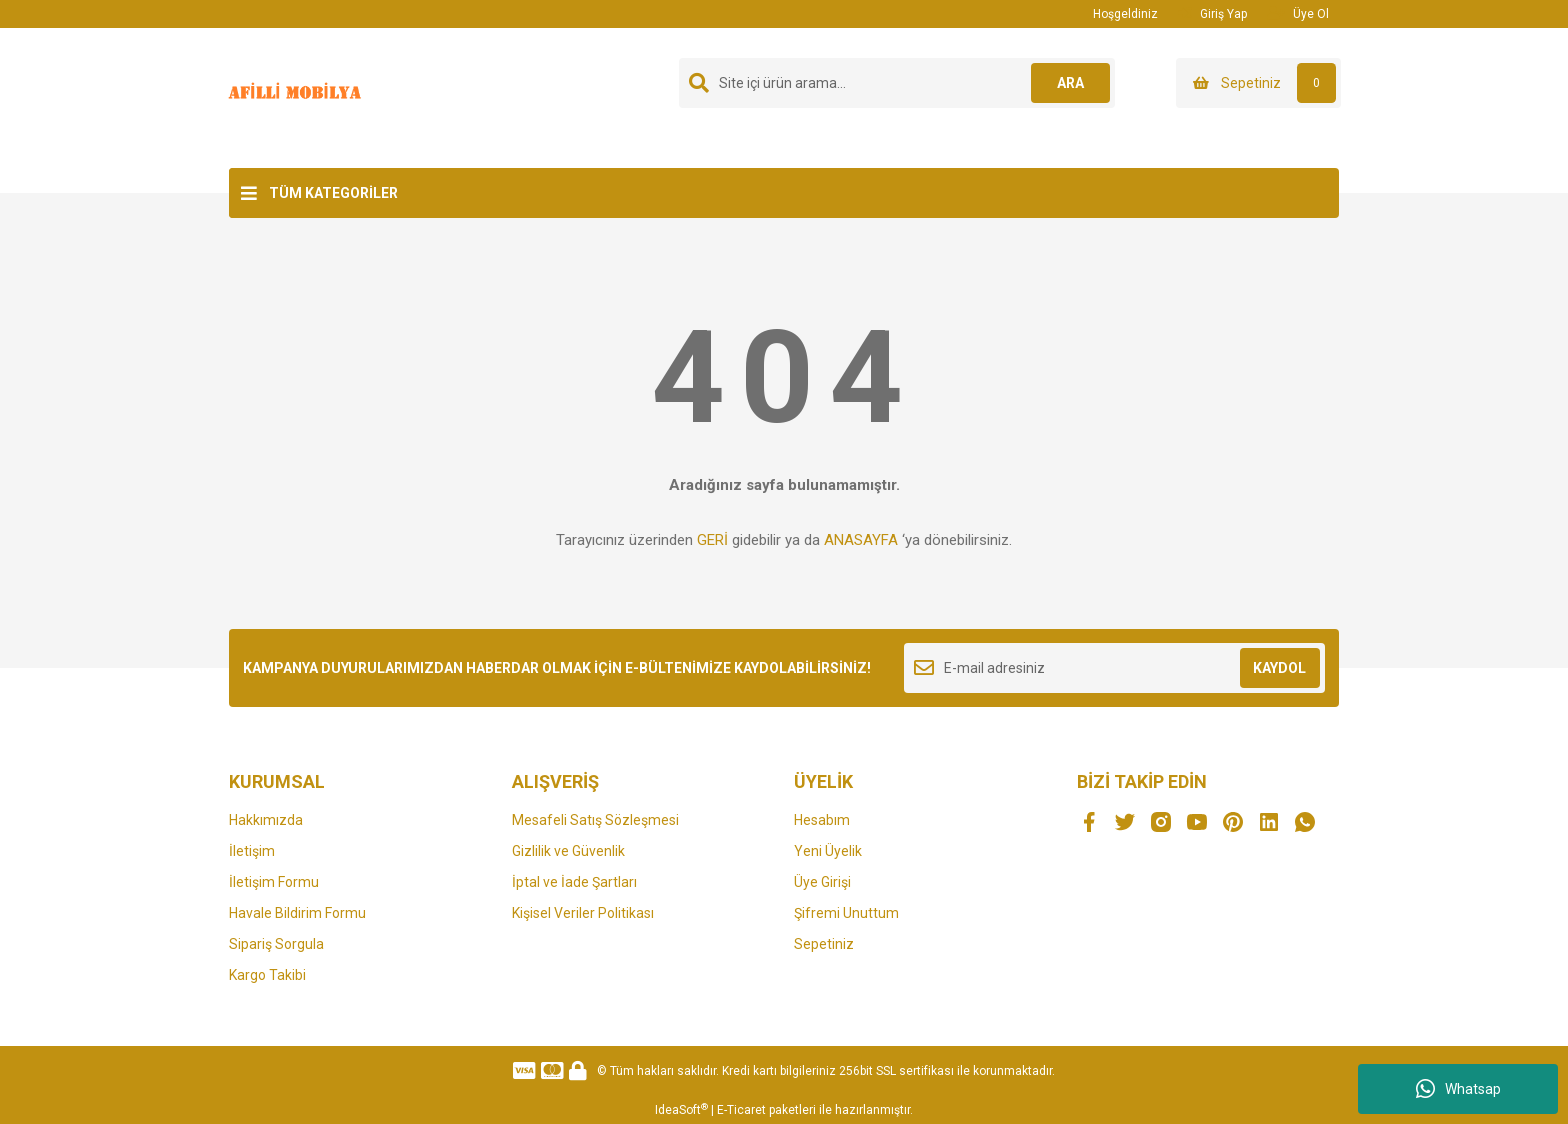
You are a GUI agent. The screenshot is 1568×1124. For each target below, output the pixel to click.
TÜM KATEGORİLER (333, 193)
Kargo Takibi (267, 975)
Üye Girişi (822, 882)
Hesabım (822, 820)
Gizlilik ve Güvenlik (568, 851)
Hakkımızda (266, 820)
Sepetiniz (824, 944)
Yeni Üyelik (828, 851)
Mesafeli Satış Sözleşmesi (595, 820)
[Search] (897, 83)
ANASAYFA (861, 540)
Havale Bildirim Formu (297, 913)
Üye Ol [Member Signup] (1298, 13)
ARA (1070, 83)
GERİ (712, 540)
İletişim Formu (274, 882)
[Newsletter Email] (1114, 668)
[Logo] (298, 97)
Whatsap (1458, 1089)
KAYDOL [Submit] (1279, 668)
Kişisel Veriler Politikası (583, 913)
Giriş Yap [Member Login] (1212, 13)
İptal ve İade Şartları (574, 882)
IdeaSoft (681, 1110)
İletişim (252, 851)
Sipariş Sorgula (276, 944)
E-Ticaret (741, 1110)
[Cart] (1258, 83)
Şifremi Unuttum (846, 913)
